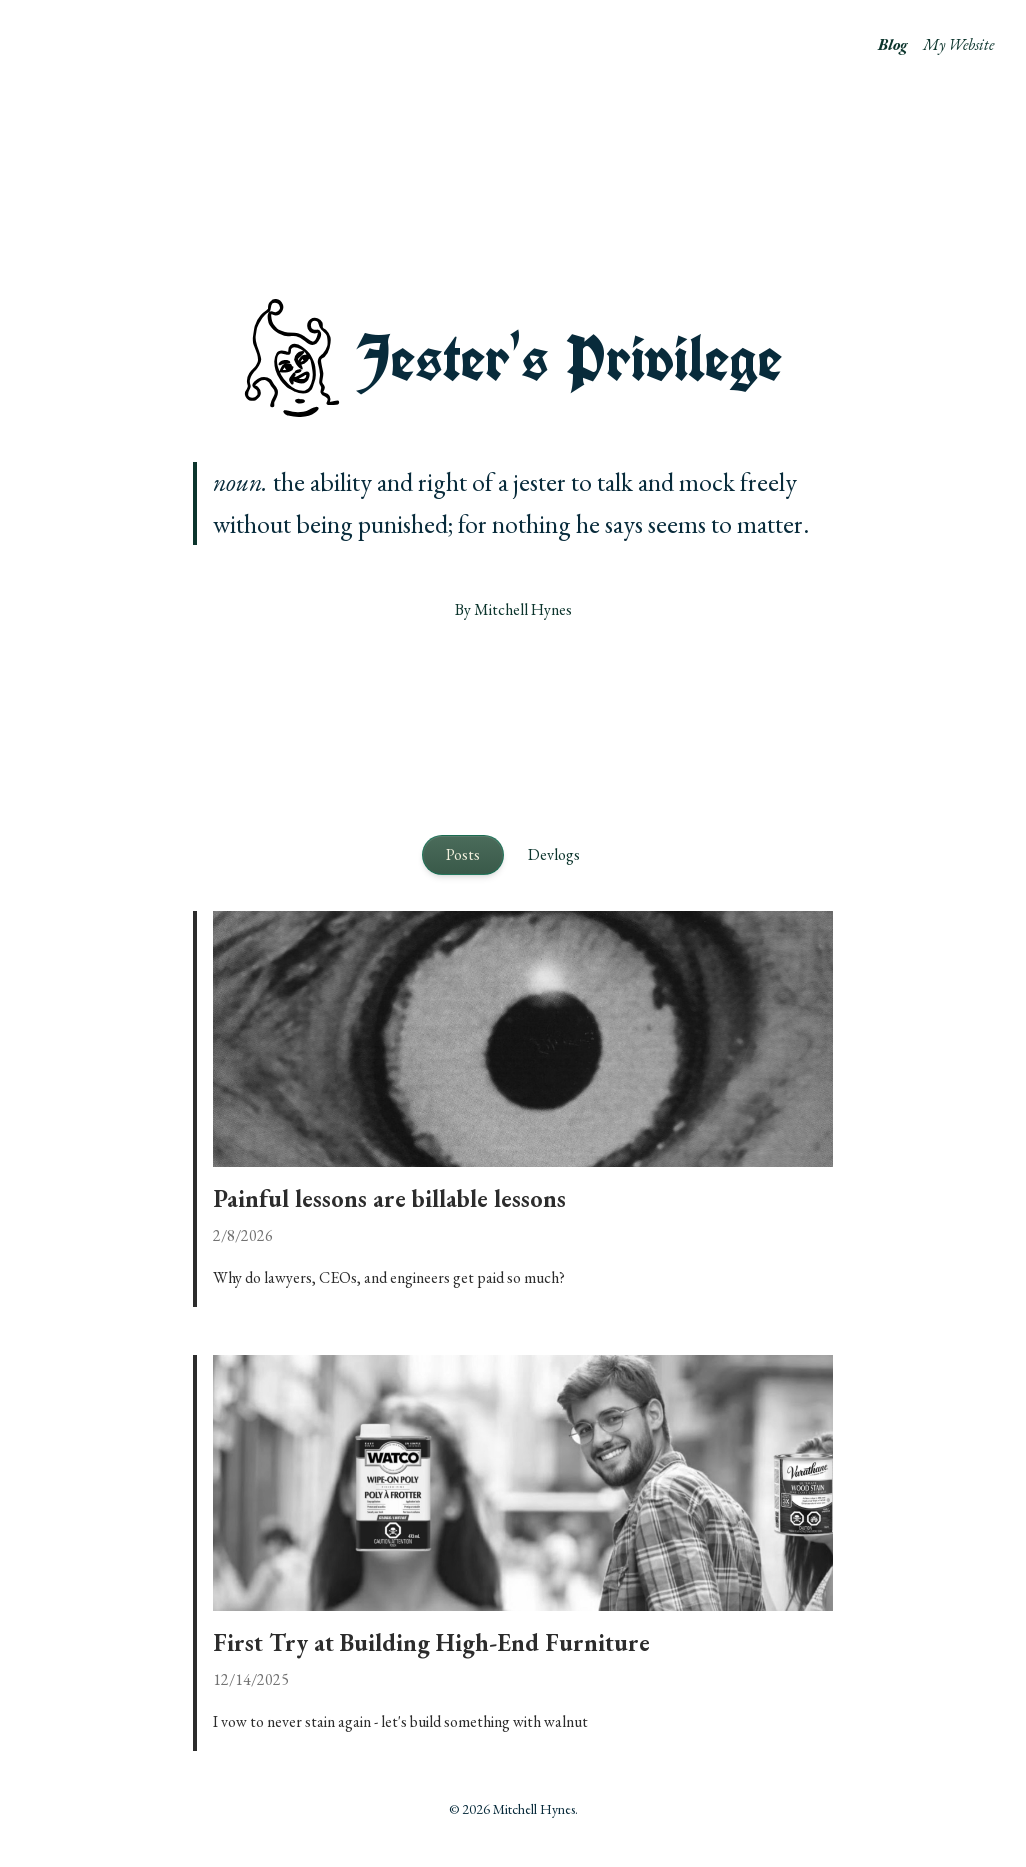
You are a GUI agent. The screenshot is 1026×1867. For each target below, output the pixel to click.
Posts (463, 854)
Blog (892, 44)
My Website (958, 44)
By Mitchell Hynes (513, 609)
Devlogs (554, 854)
